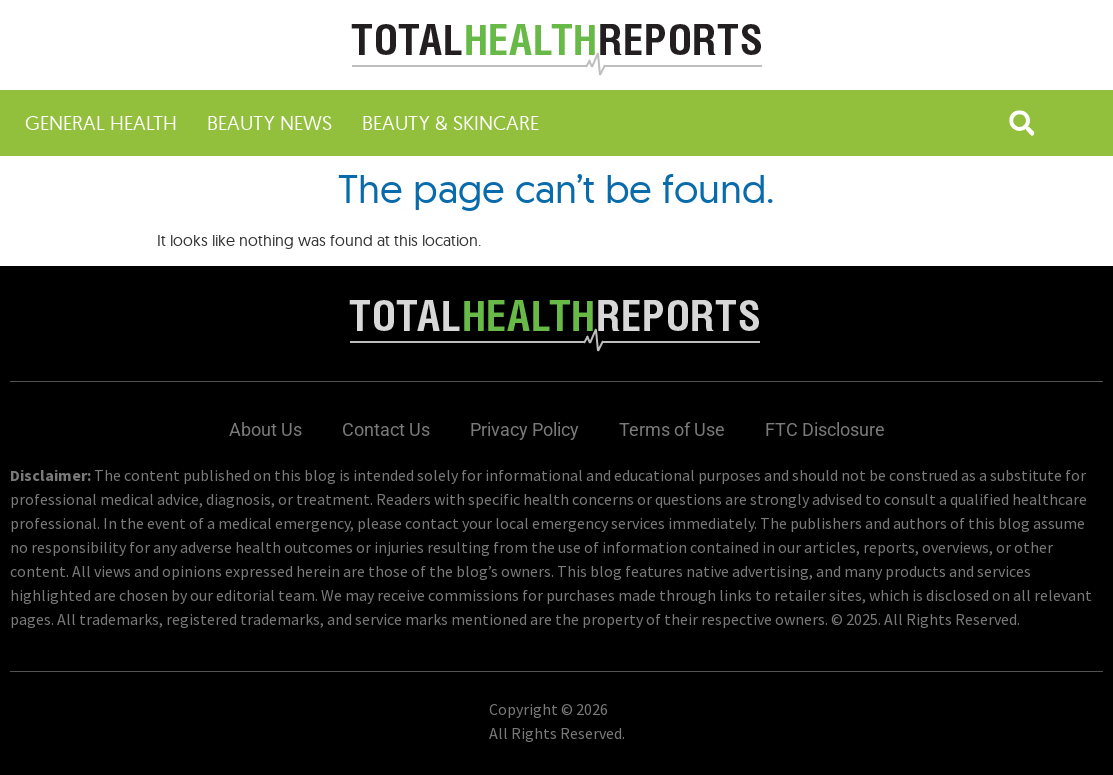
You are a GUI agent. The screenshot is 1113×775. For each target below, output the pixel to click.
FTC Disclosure (825, 429)
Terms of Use (672, 429)
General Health (101, 122)
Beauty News (269, 122)
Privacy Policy (524, 429)
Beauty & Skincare (450, 122)
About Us (265, 429)
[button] (1022, 123)
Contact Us (386, 429)
